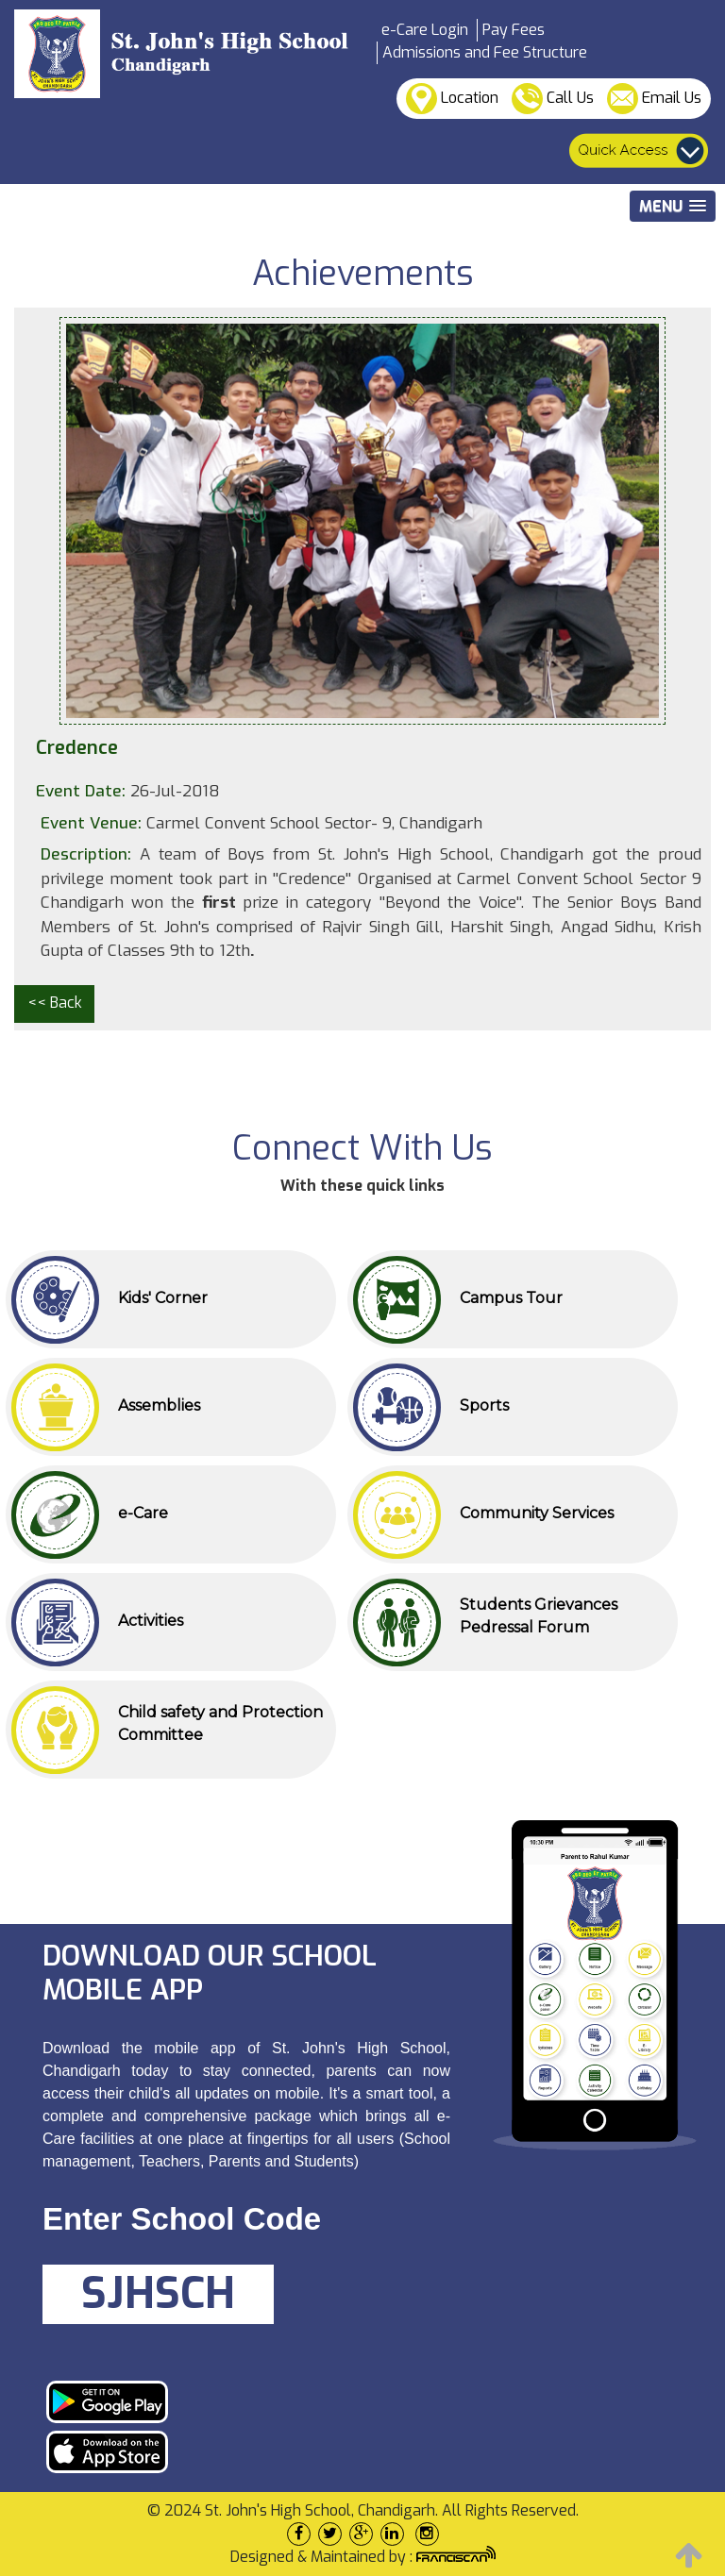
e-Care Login (424, 30)
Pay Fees (513, 30)
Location (452, 98)
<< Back (54, 1002)
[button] (673, 206)
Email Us (654, 98)
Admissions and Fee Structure (484, 52)
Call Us (553, 98)
